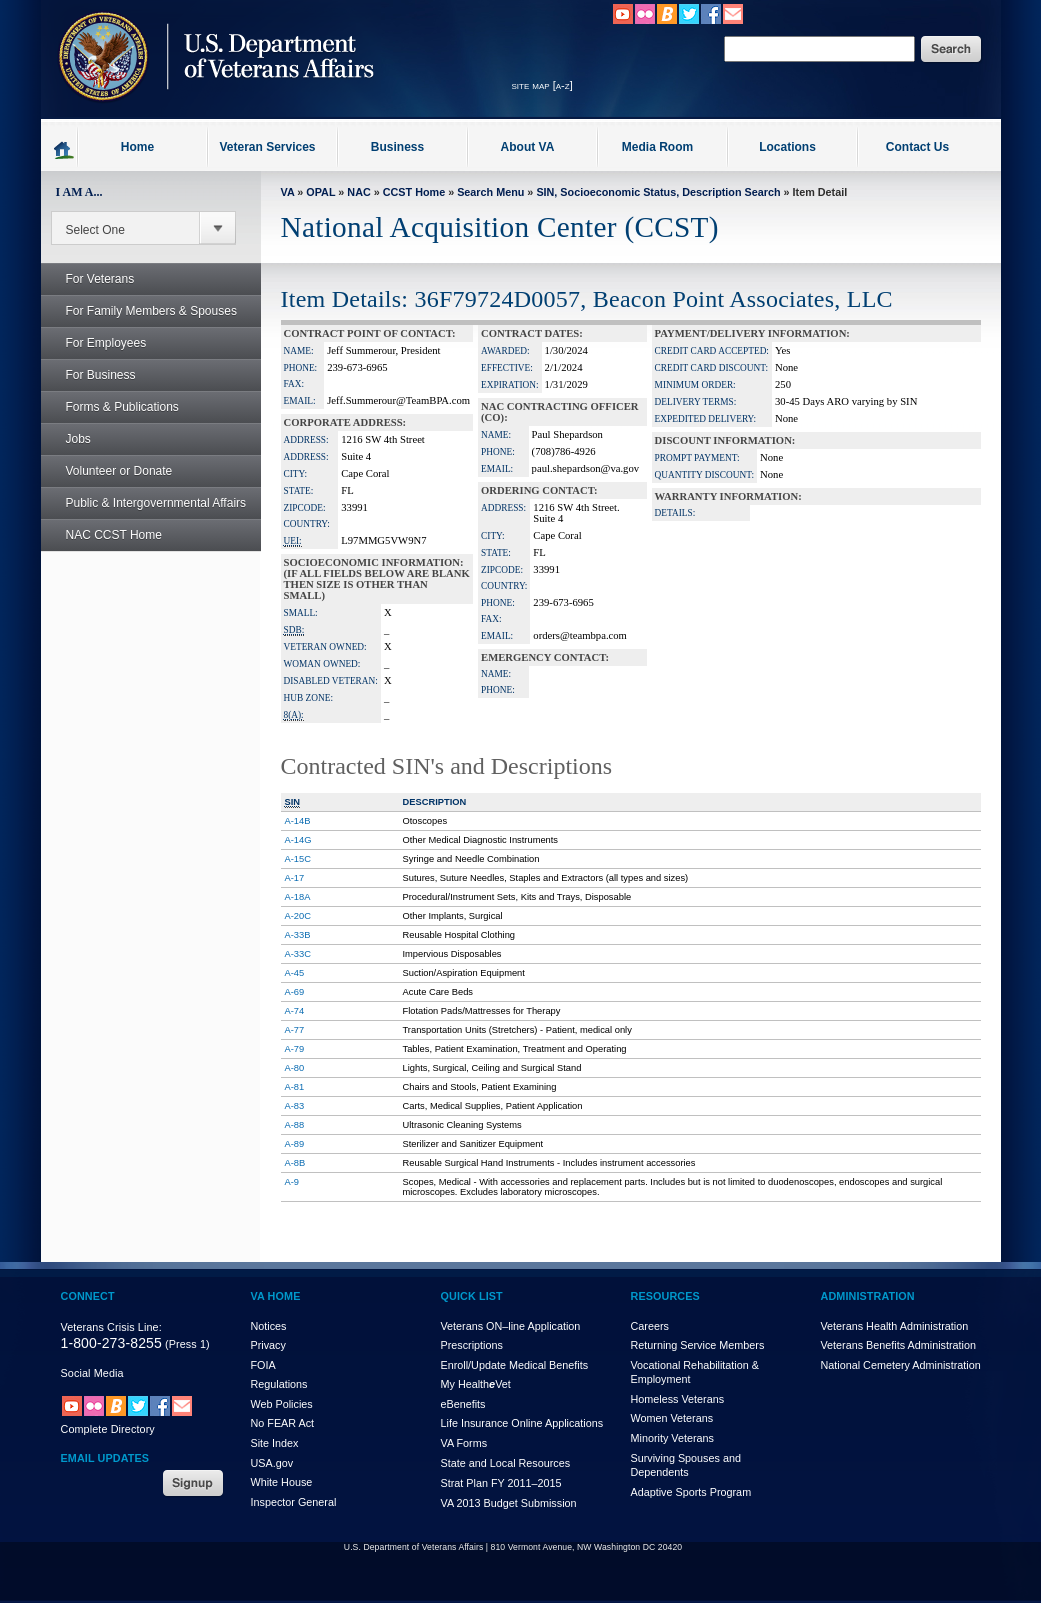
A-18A (298, 897)
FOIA (263, 1365)
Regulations (279, 1384)
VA (288, 192)
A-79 (295, 1049)
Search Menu (490, 192)
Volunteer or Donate (119, 471)
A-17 (295, 878)
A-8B (295, 1163)
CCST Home (414, 192)
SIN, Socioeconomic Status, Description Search (658, 192)
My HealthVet (476, 1384)
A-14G (298, 840)
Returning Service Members (698, 1345)
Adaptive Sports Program (691, 1492)
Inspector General (294, 1502)
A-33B (298, 935)
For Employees (95, 343)
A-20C (298, 916)
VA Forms (464, 1443)
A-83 (295, 1106)
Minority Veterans (672, 1438)
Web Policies (282, 1404)
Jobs (67, 439)
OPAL (320, 192)
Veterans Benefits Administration (898, 1345)
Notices (269, 1326)
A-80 (295, 1068)
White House (282, 1482)
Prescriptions (472, 1345)
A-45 (295, 973)
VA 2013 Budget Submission (509, 1503)
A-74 (295, 1011)
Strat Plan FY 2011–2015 (501, 1483)
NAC (358, 192)
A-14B (298, 821)
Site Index (275, 1443)
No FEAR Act (283, 1423)
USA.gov (272, 1463)
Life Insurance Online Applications (522, 1423)
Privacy (268, 1345)
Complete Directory (108, 1429)
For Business (90, 375)
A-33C (298, 954)
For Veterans (89, 279)
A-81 (295, 1087)
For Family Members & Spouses (140, 311)
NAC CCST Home (114, 535)
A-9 (292, 1182)
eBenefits (463, 1404)
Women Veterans (672, 1418)
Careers (650, 1326)
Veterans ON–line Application (511, 1326)
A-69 (295, 992)
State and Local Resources (506, 1463)
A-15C (298, 859)
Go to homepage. (64, 149)
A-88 (295, 1125)
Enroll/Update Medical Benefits (515, 1365)
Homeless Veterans (678, 1399)
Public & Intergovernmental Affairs (156, 503)
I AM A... (79, 192)
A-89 (295, 1144)
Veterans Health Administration (895, 1326)
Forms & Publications (111, 407)
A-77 (295, 1030)
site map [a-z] (542, 85)
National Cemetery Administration (901, 1365)
